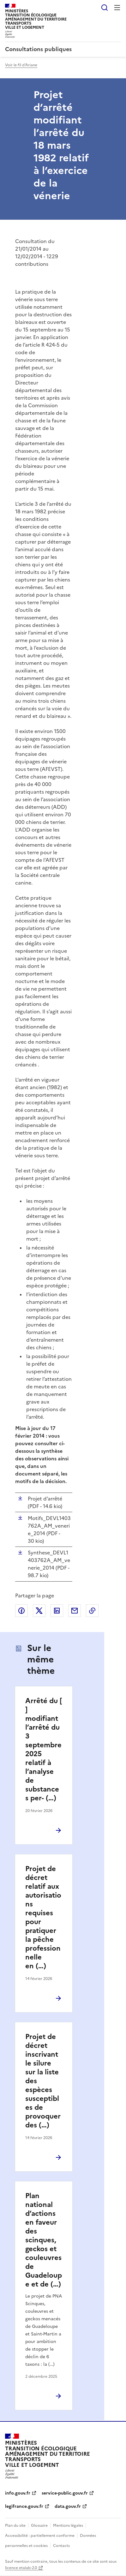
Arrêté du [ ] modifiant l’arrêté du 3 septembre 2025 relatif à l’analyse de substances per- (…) (43, 1749)
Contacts (61, 2546)
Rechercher (104, 7)
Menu (117, 7)
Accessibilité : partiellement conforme (40, 2535)
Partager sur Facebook (21, 1610)
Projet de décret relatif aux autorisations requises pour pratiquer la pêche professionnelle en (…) (43, 1917)
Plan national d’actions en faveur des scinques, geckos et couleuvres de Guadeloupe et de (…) (43, 2240)
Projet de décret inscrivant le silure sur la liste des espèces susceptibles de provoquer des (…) (43, 2080)
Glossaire (39, 2525)
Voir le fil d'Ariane (21, 65)
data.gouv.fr (68, 2506)
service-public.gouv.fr (65, 2493)
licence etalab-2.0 (21, 2568)
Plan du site (15, 2525)
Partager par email (74, 1610)
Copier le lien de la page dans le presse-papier (92, 1610)
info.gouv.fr (17, 2493)
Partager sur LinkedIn (57, 1610)
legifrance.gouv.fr (24, 2506)
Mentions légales (68, 2525)
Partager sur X (39, 1610)
